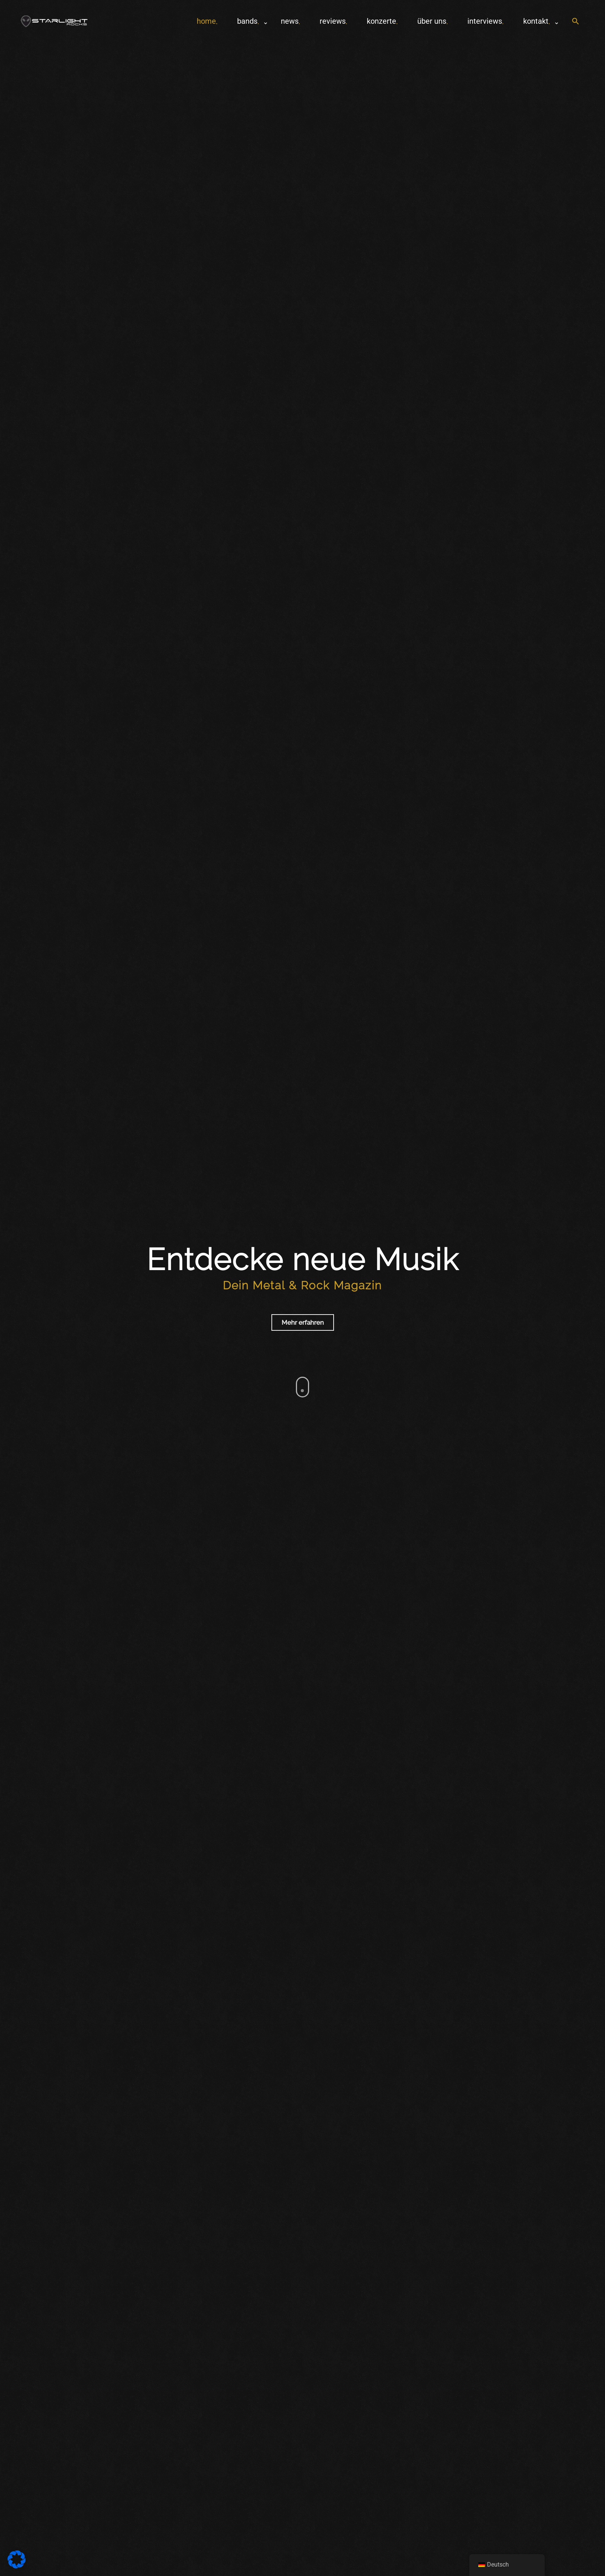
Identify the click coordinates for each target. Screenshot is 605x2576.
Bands (247, 21)
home (206, 21)
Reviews (333, 21)
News (290, 21)
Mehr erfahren (303, 1322)
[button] (575, 22)
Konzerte (381, 21)
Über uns (431, 21)
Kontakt (535, 21)
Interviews (484, 21)
